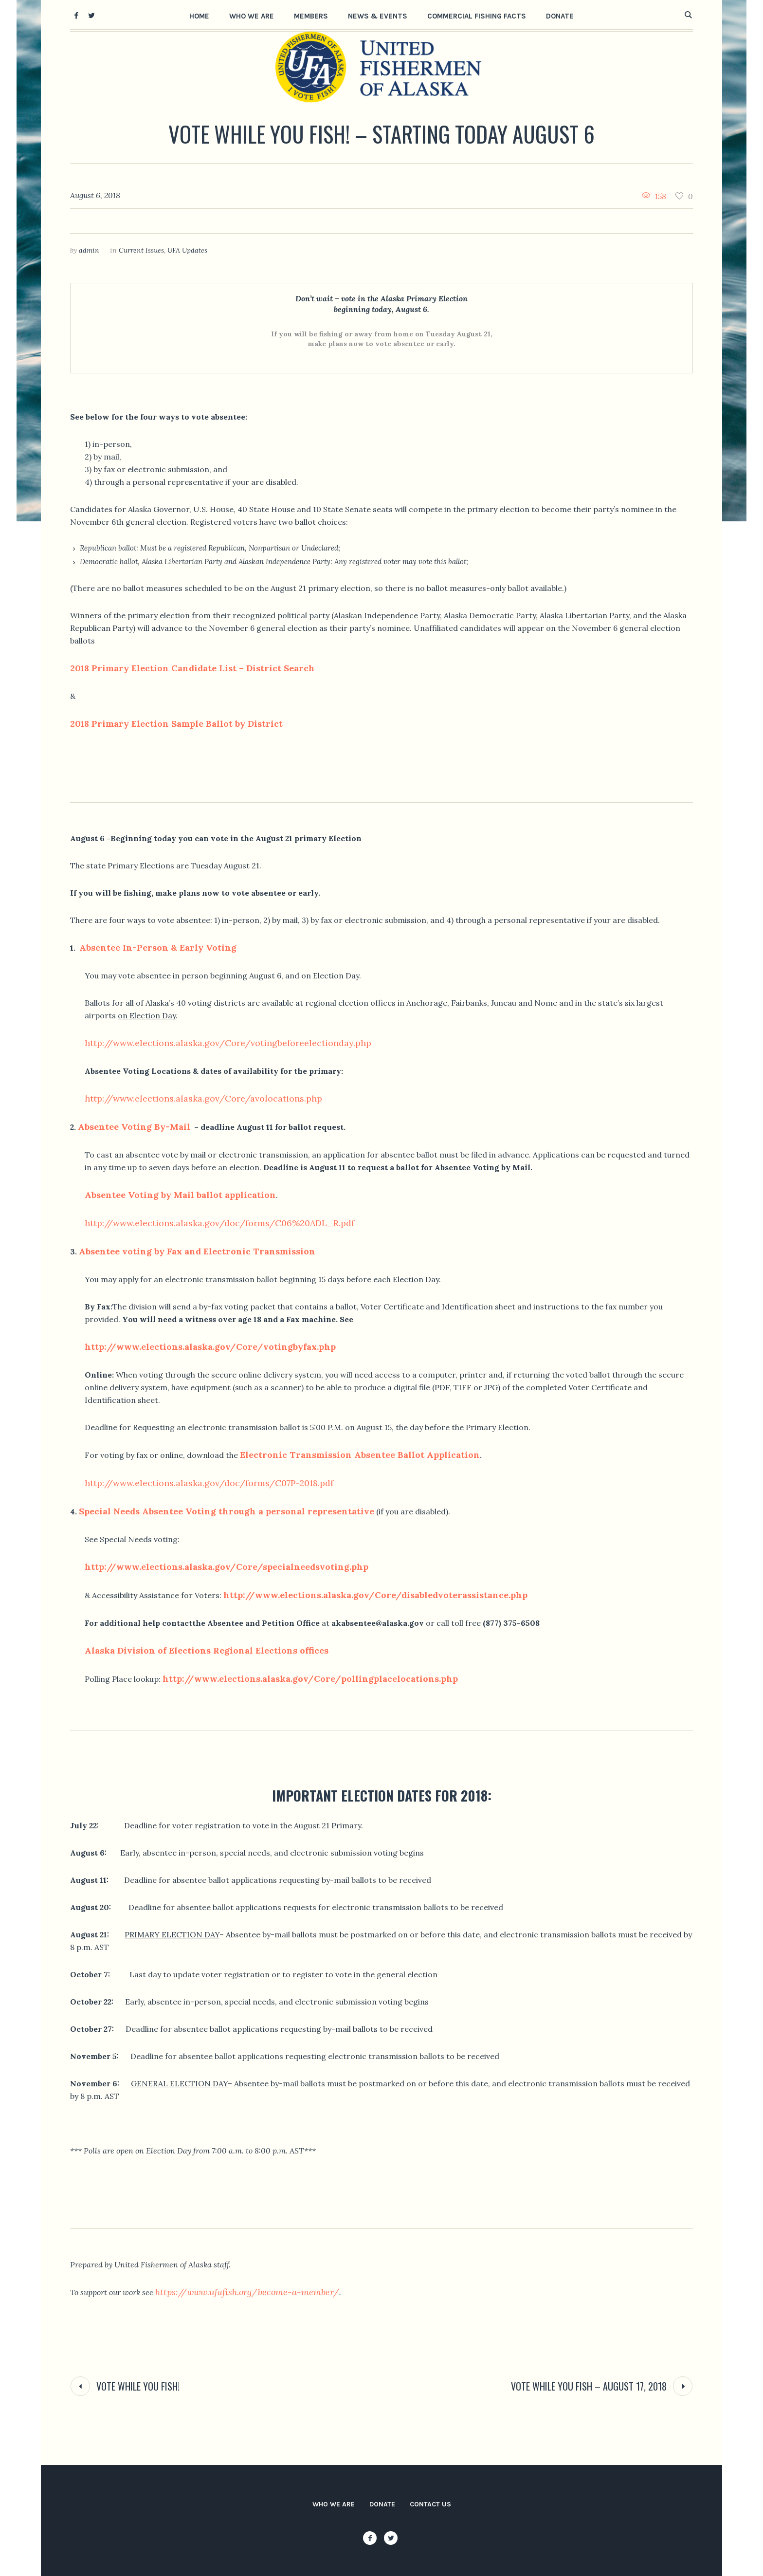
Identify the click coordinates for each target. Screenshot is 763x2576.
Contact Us (430, 2504)
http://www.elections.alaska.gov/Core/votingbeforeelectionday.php (228, 1043)
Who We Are (333, 2504)
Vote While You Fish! (138, 2386)
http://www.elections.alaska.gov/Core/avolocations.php (203, 1098)
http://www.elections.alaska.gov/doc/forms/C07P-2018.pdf (209, 1483)
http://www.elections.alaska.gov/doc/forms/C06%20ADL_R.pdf (219, 1223)
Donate (382, 2504)
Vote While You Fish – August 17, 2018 (589, 2386)
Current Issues (141, 250)
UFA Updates (187, 250)
